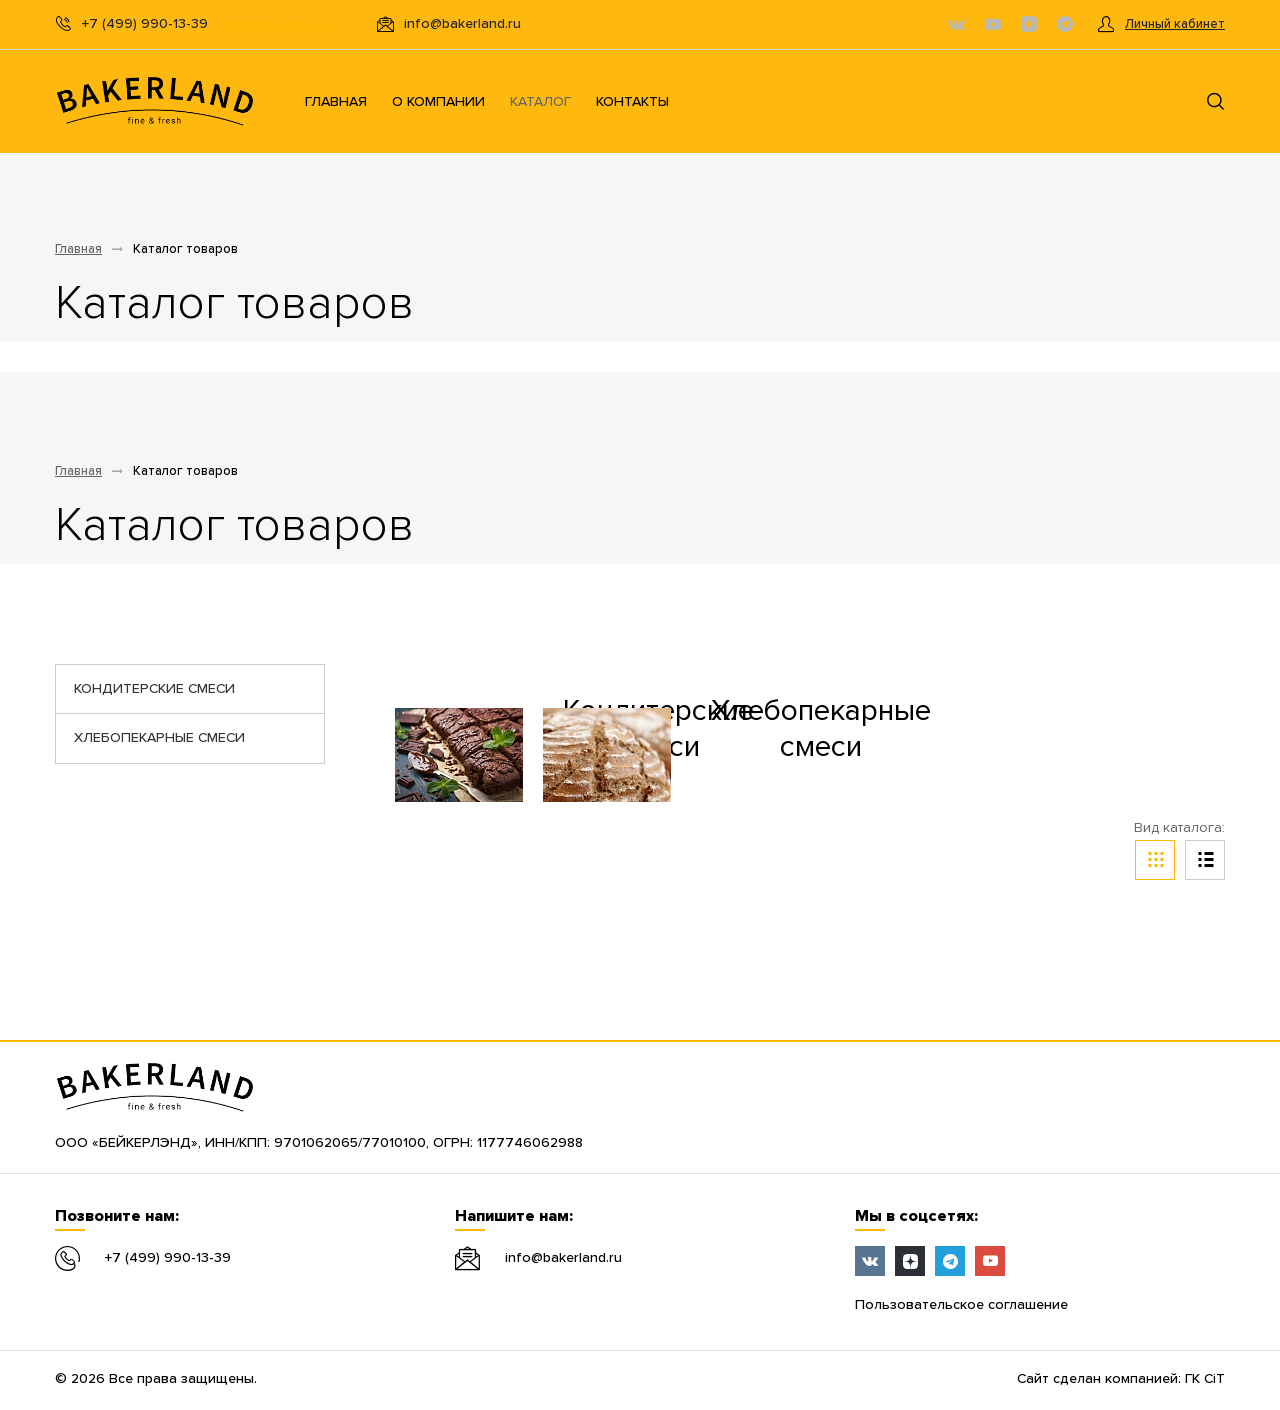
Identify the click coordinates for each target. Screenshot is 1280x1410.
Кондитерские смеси (154, 689)
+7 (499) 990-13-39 (168, 1258)
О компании (438, 102)
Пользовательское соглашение (961, 1305)
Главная (336, 102)
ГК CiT (1205, 1379)
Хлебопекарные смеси (159, 738)
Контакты (632, 102)
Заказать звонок (277, 24)
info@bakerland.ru (563, 1258)
